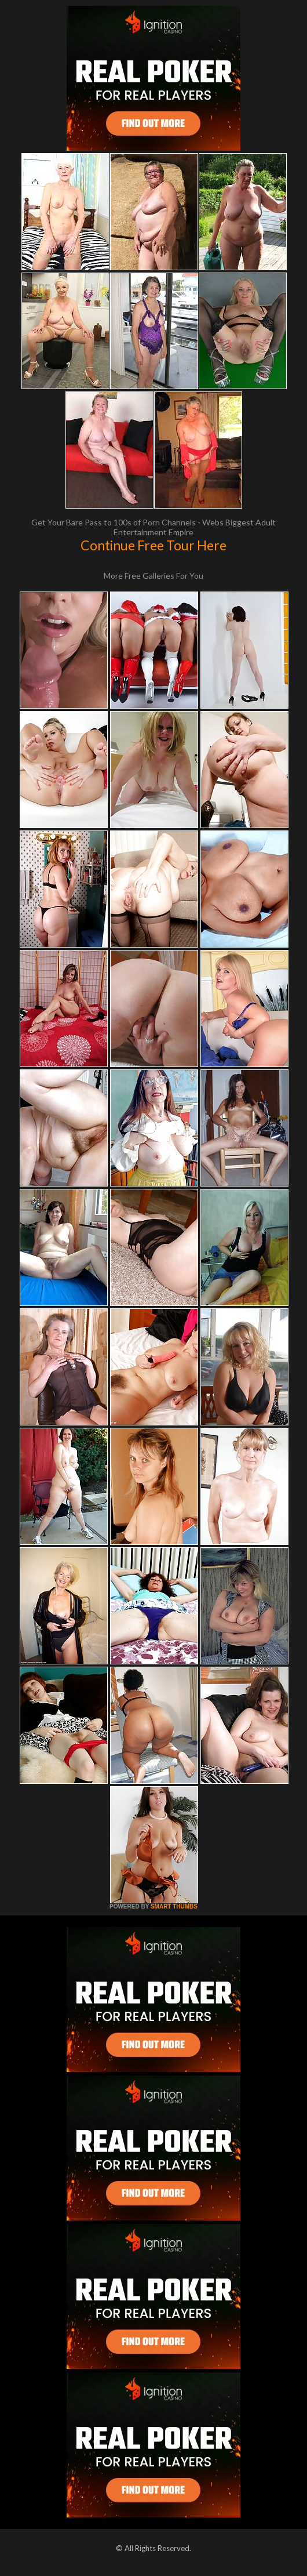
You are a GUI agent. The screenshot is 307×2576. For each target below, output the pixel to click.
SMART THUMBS (174, 1906)
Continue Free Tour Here (153, 545)
